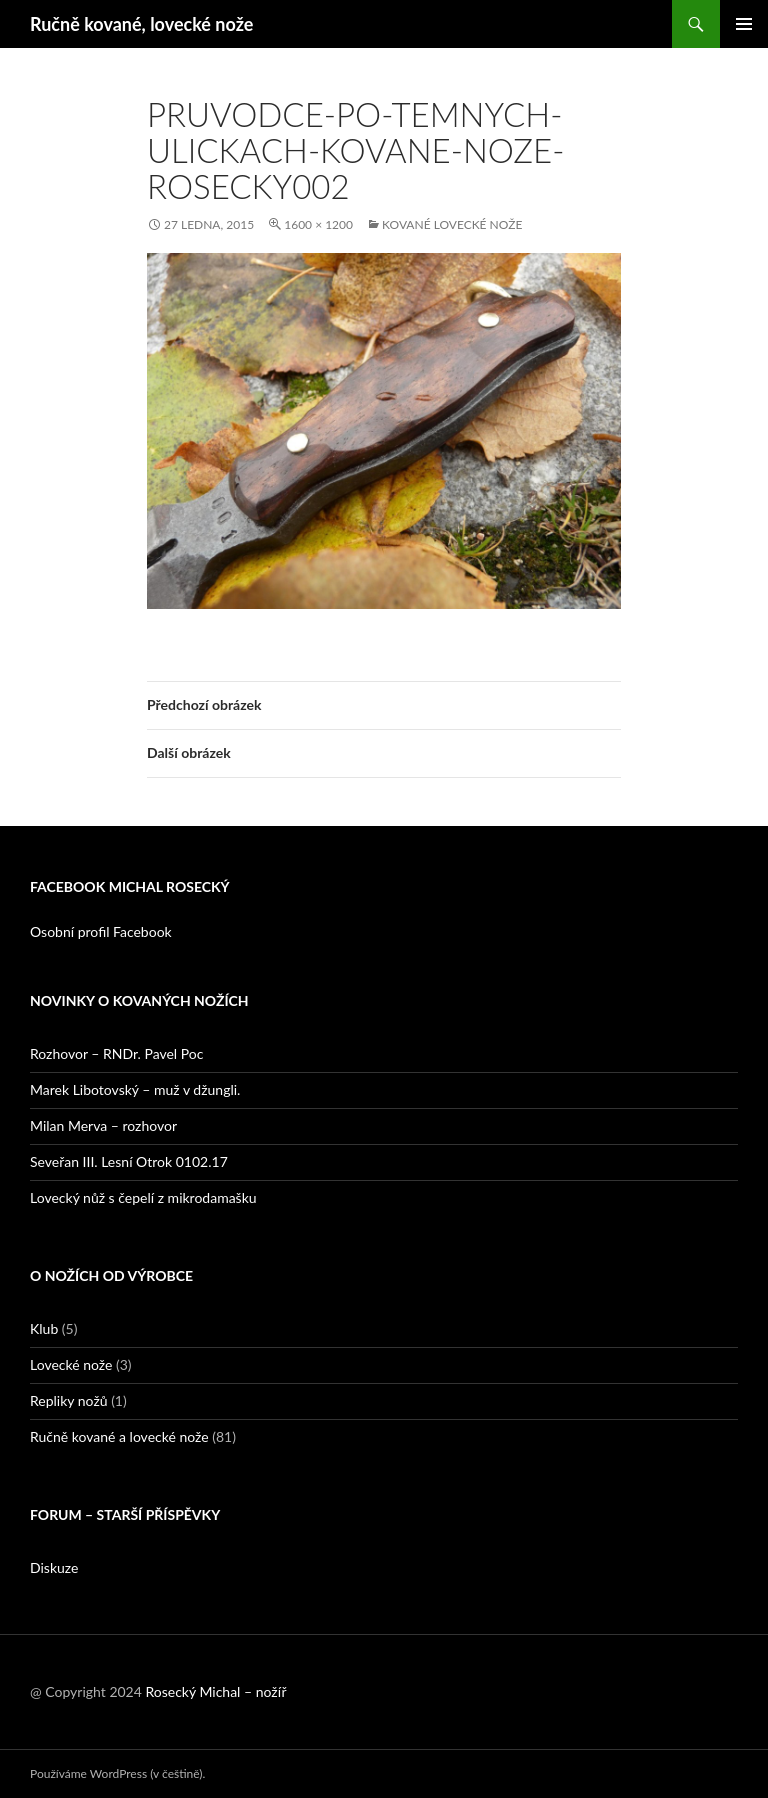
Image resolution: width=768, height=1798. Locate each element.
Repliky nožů (69, 1400)
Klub (44, 1328)
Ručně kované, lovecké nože (141, 24)
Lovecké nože (71, 1364)
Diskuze (54, 1567)
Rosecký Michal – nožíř (215, 1691)
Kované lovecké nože (452, 224)
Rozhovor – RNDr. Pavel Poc (116, 1053)
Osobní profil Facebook (101, 931)
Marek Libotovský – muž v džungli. (135, 1089)
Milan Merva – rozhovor (103, 1125)
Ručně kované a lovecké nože (119, 1436)
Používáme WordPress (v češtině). (117, 1773)
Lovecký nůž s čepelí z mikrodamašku (143, 1197)
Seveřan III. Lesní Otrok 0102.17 (129, 1161)
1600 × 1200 (318, 224)
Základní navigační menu (744, 24)
